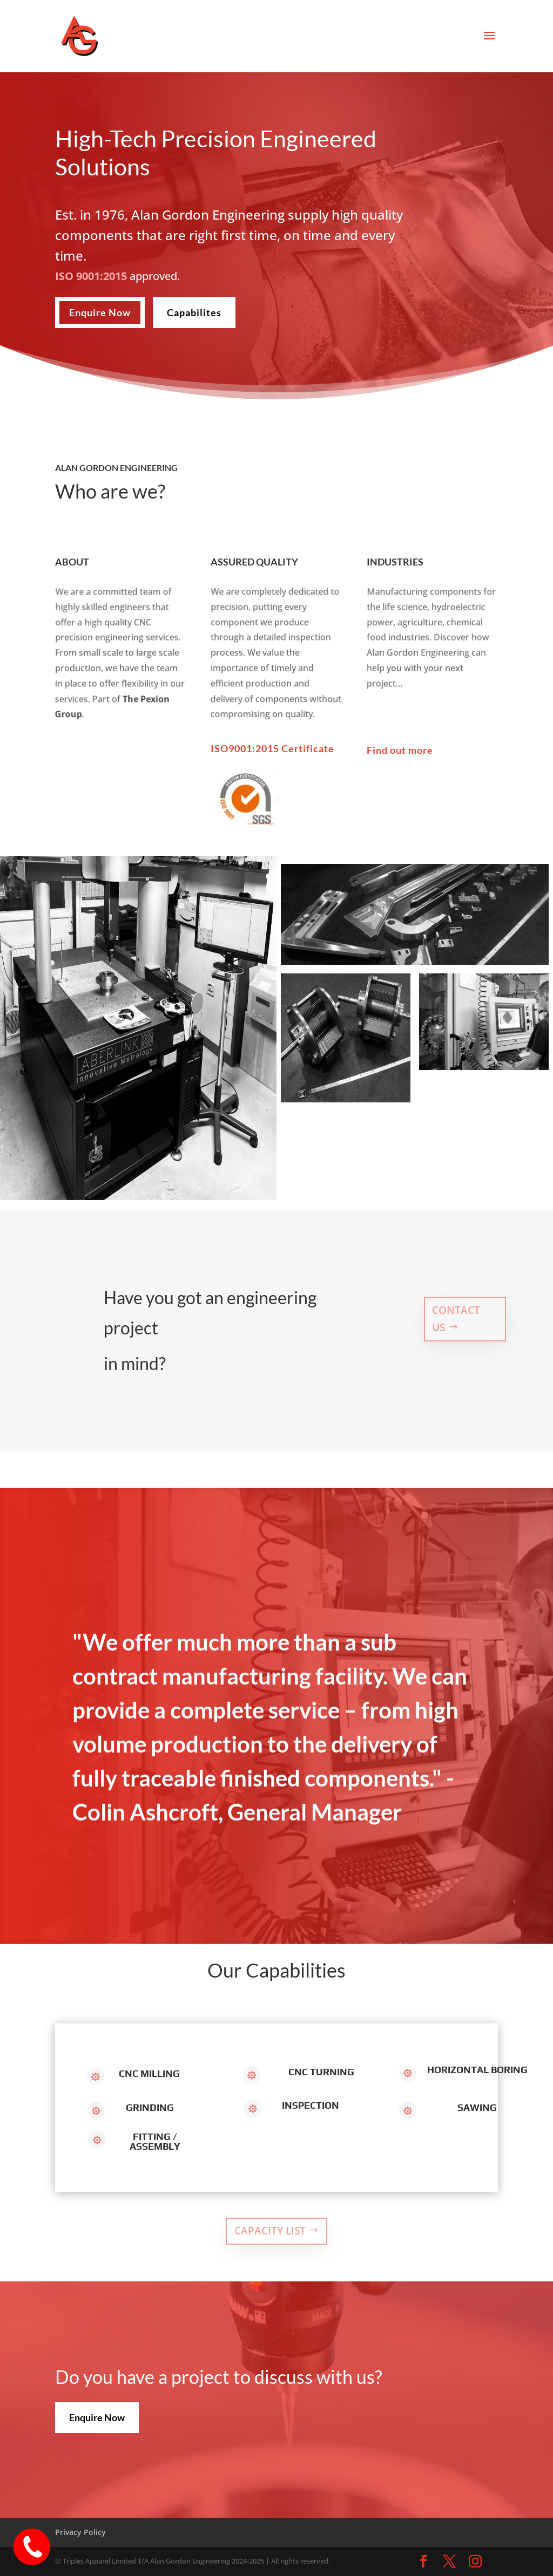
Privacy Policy (80, 2532)
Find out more (400, 750)
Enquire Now (100, 312)
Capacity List (270, 2231)
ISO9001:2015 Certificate (272, 748)
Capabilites (194, 312)
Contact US (456, 1318)
